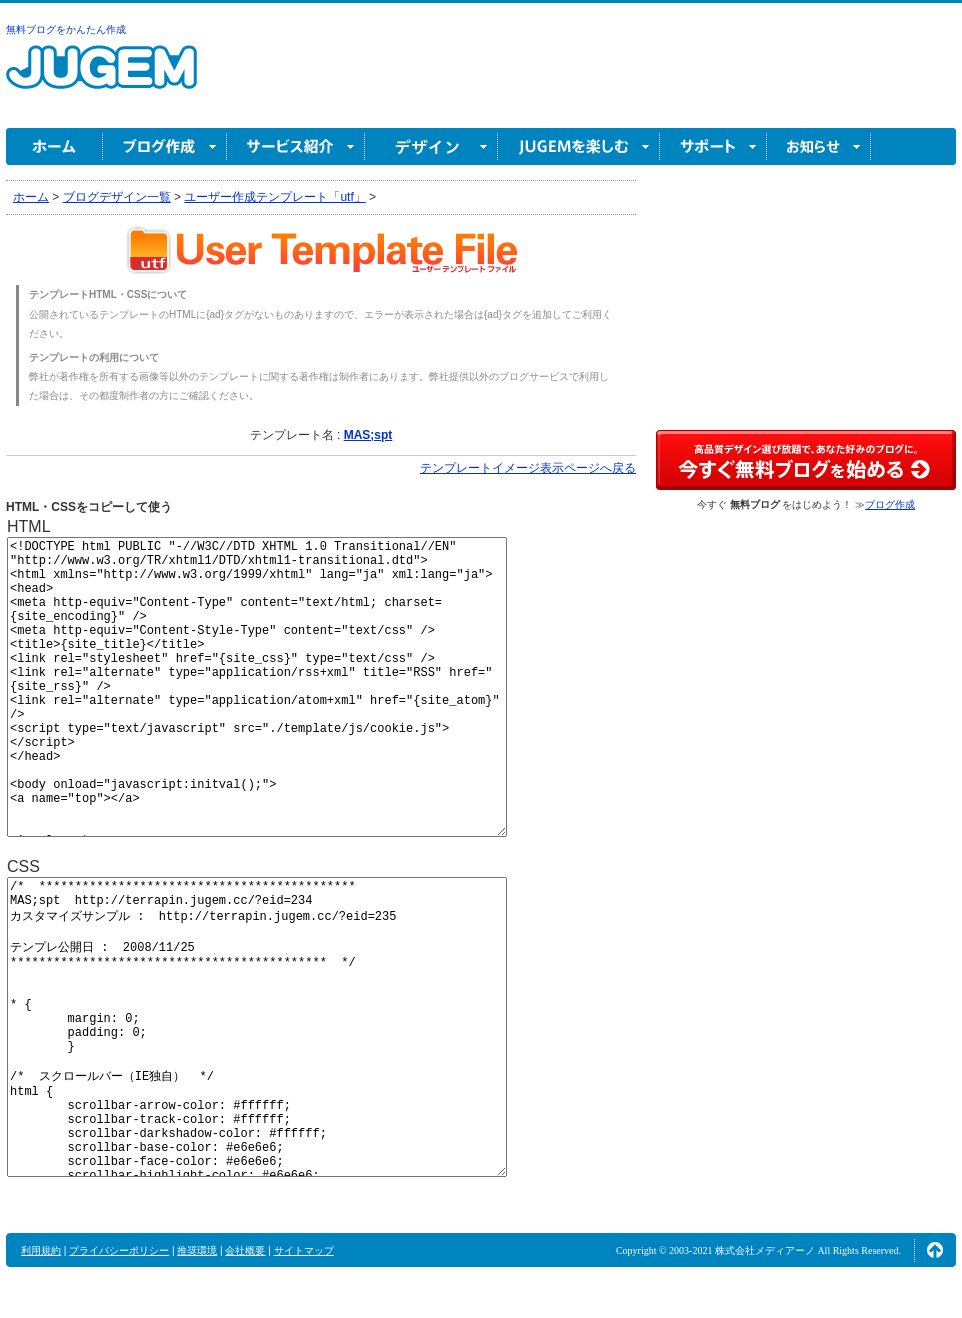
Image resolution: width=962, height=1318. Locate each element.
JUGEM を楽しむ (579, 146)
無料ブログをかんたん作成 (66, 29)
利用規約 (41, 1250)
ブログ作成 (165, 146)
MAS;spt (368, 435)
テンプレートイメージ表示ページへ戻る (528, 468)
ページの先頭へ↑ (935, 1250)
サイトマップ (304, 1250)
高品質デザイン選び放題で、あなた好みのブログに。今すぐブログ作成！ (806, 460)
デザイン (431, 146)
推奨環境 (197, 1250)
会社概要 (245, 1250)
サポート (713, 146)
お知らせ (819, 146)
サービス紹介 (296, 146)
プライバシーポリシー (119, 1250)
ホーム (54, 146)
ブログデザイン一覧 (117, 197)
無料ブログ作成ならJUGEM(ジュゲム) (101, 78)
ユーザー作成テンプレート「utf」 (274, 197)
